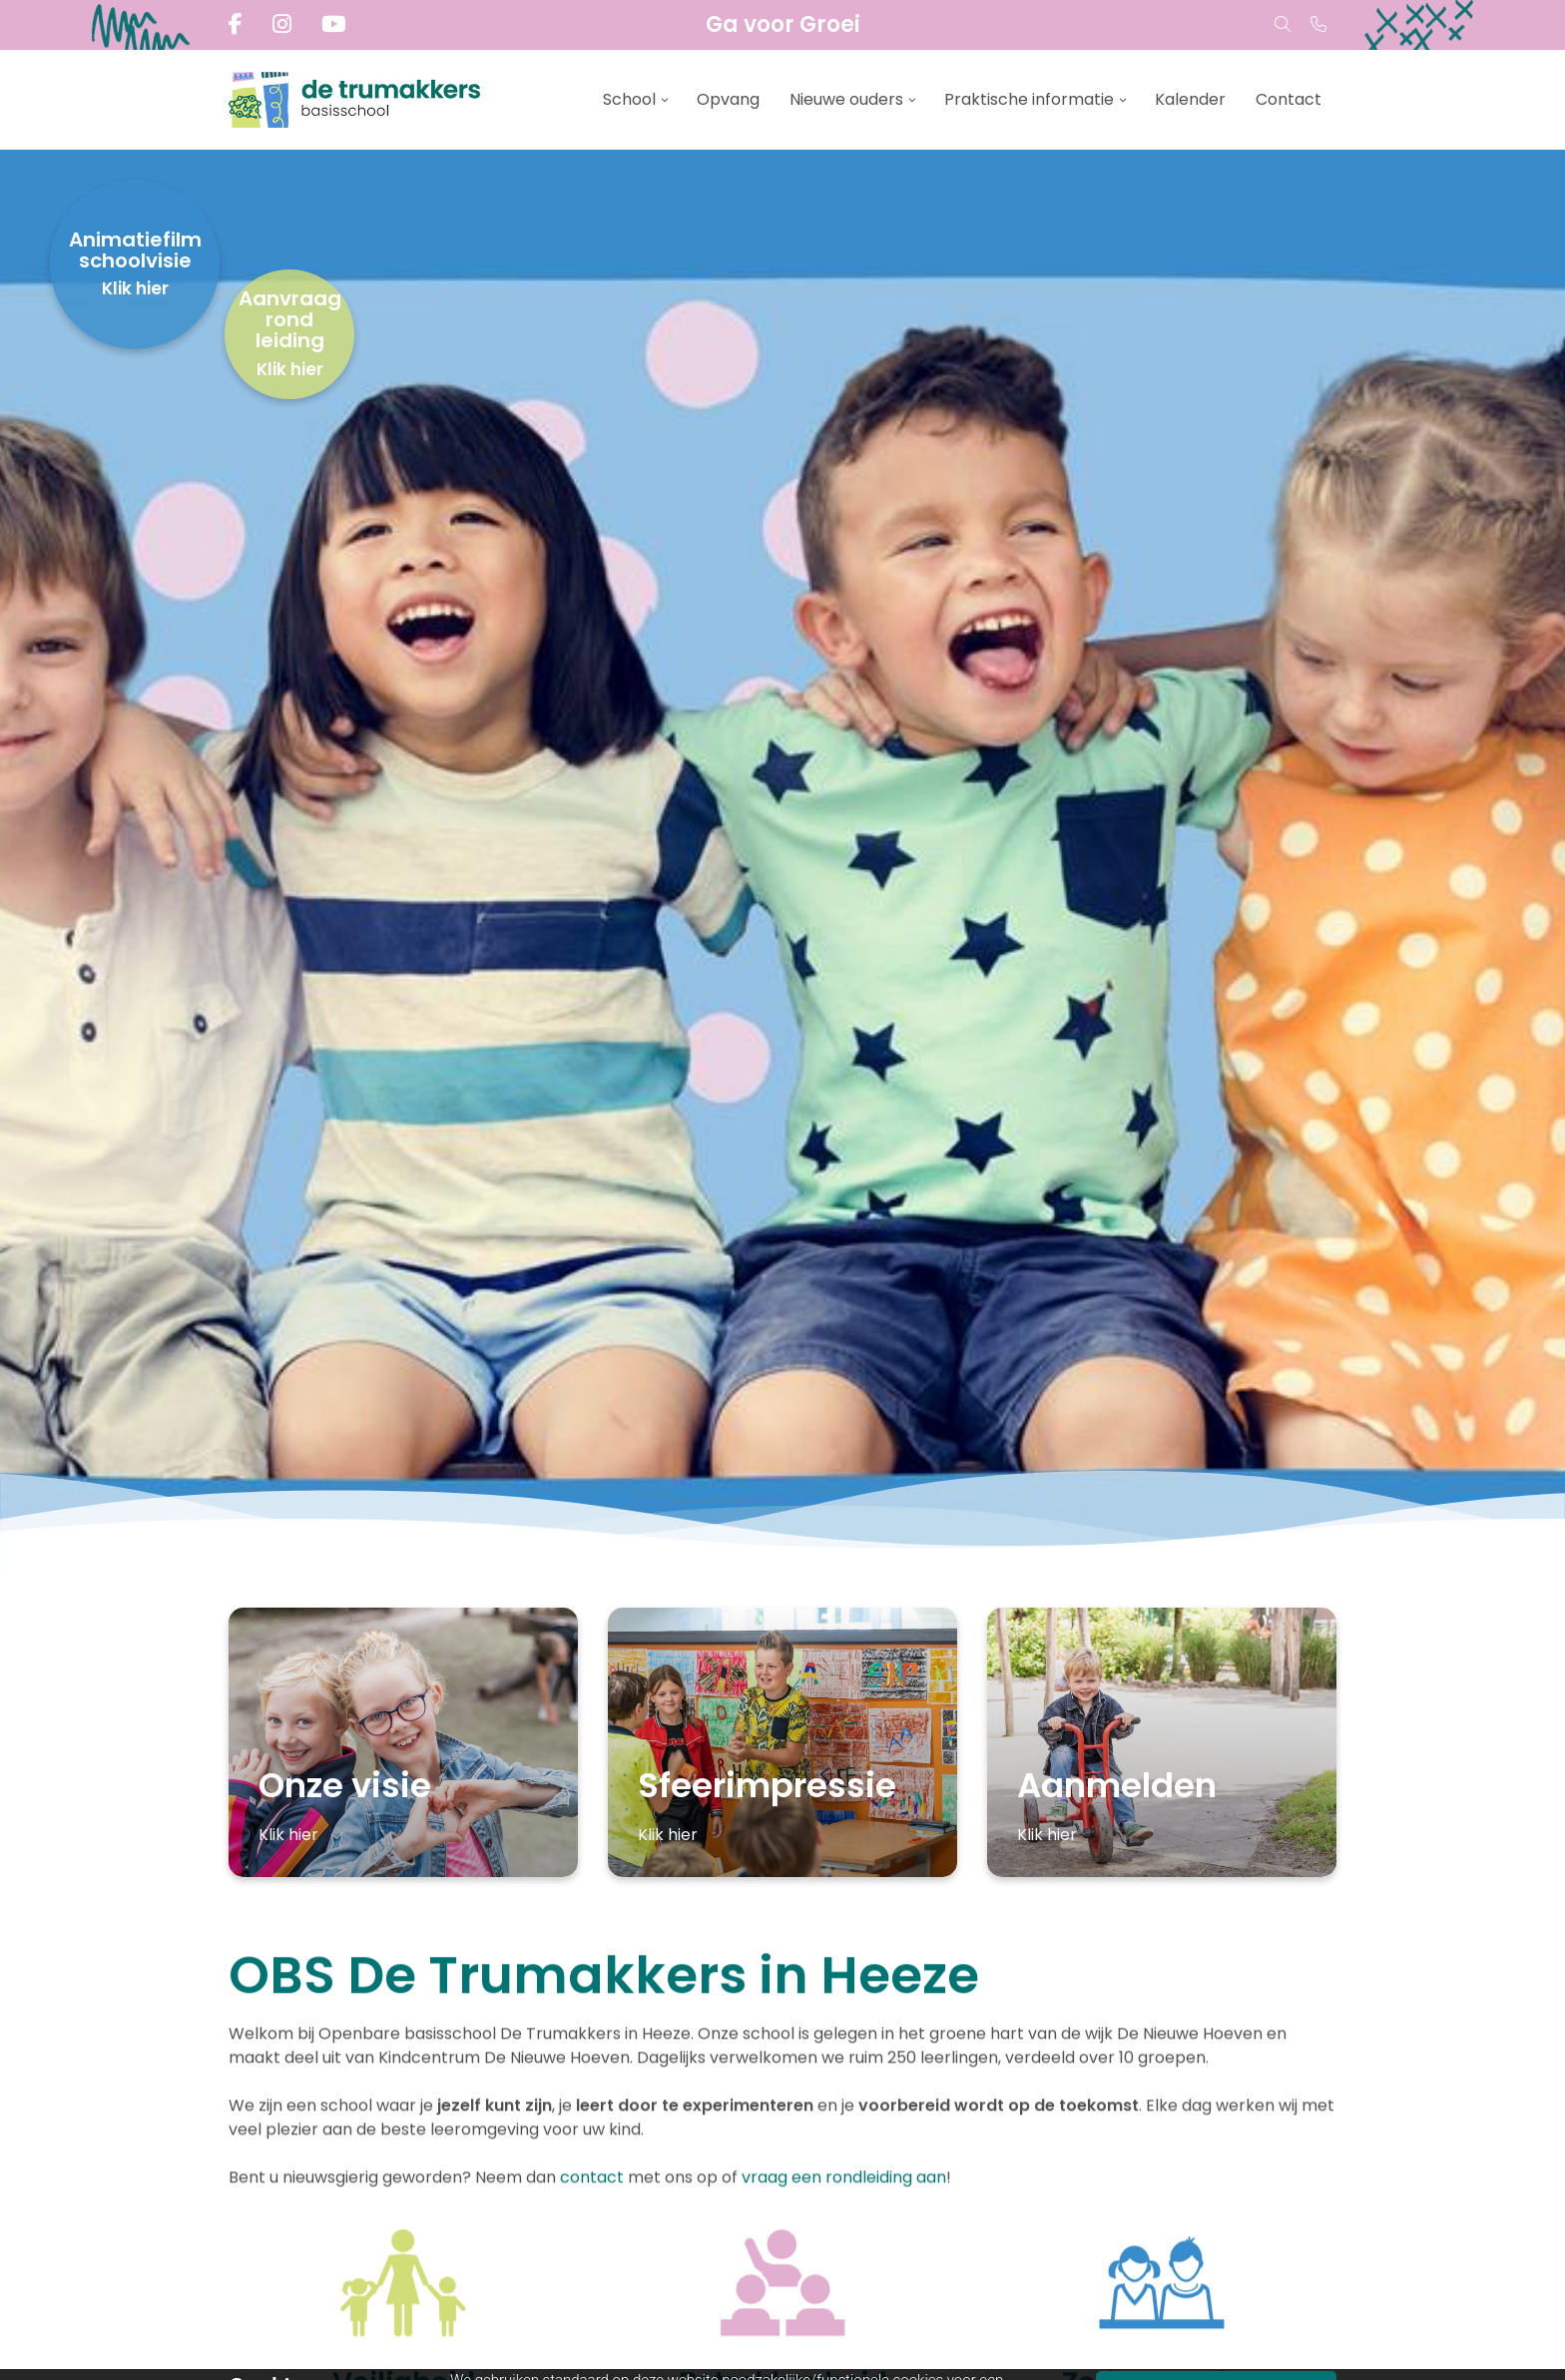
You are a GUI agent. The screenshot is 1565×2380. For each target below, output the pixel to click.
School (629, 99)
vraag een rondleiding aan (844, 2178)
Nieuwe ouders (846, 99)
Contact (1288, 99)
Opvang (728, 99)
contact (594, 2178)
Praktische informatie (1029, 99)
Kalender (1190, 99)
